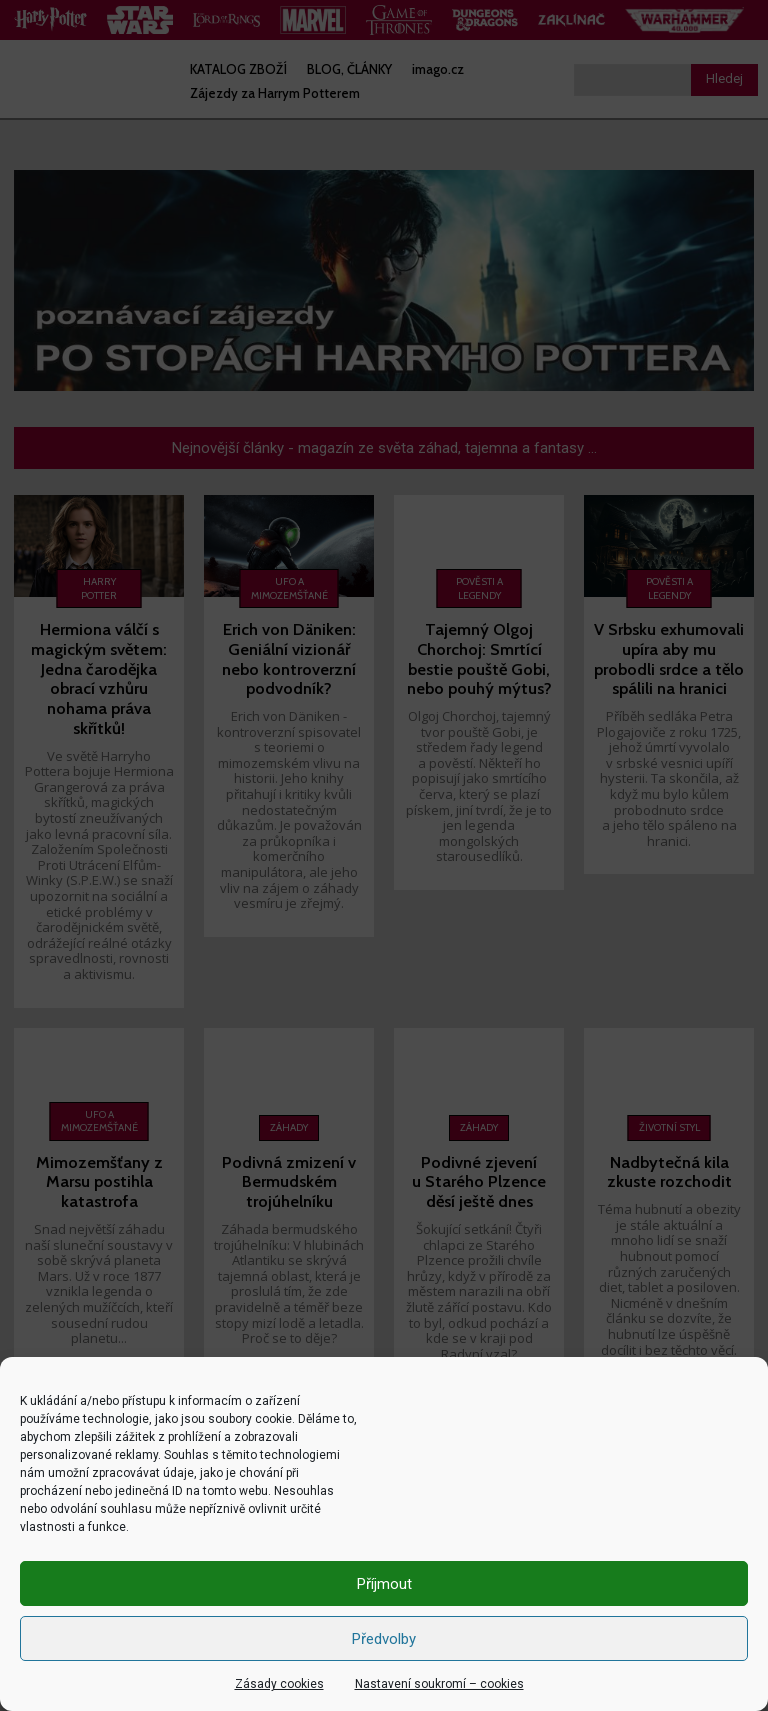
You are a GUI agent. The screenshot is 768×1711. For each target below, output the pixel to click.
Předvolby (384, 1639)
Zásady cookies (279, 1684)
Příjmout (384, 1584)
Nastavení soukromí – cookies (439, 1684)
